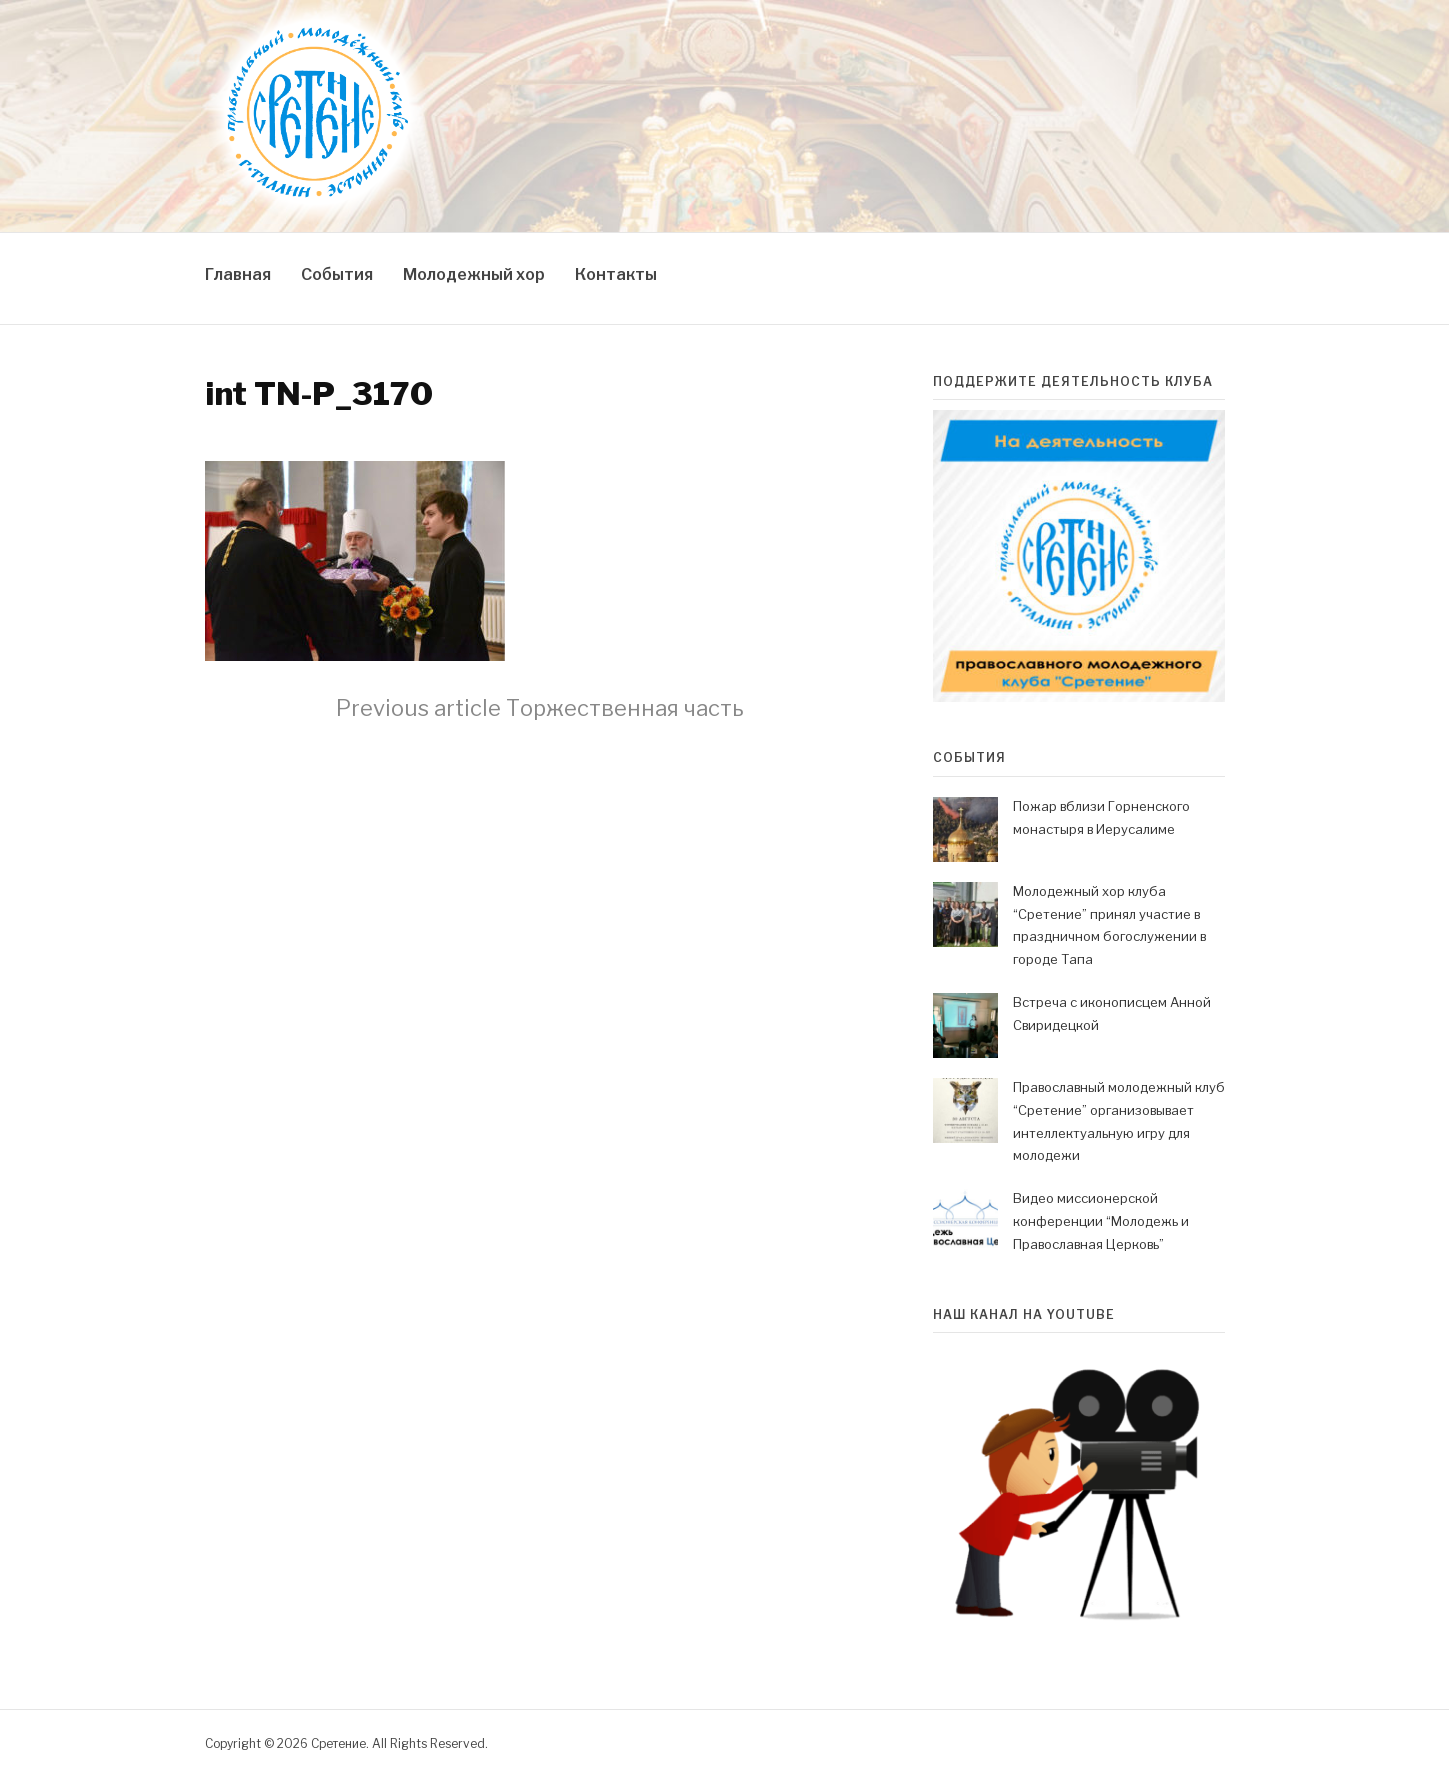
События (337, 274)
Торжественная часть (540, 708)
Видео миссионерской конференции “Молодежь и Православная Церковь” (1101, 1221)
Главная (238, 274)
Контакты (616, 274)
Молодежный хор (474, 274)
